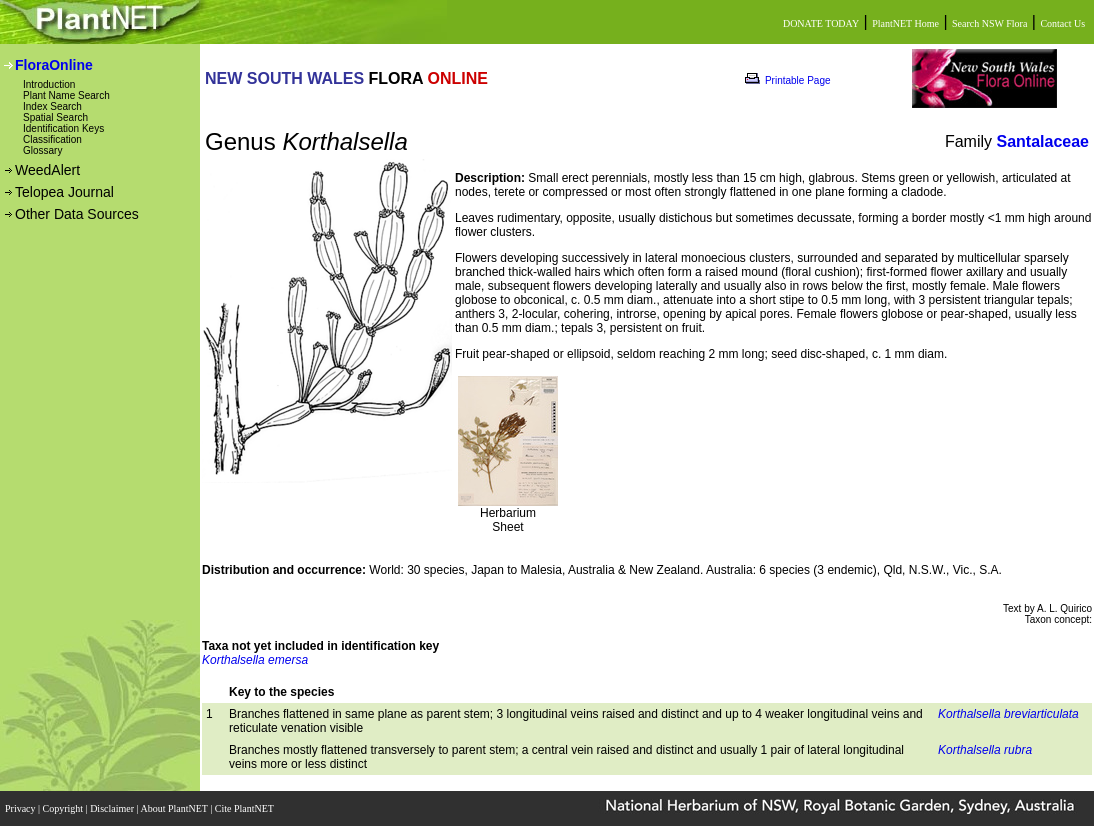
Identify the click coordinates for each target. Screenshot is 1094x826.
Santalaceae (1042, 141)
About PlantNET (175, 808)
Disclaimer (113, 808)
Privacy (21, 808)
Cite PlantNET (245, 808)
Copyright (64, 808)
